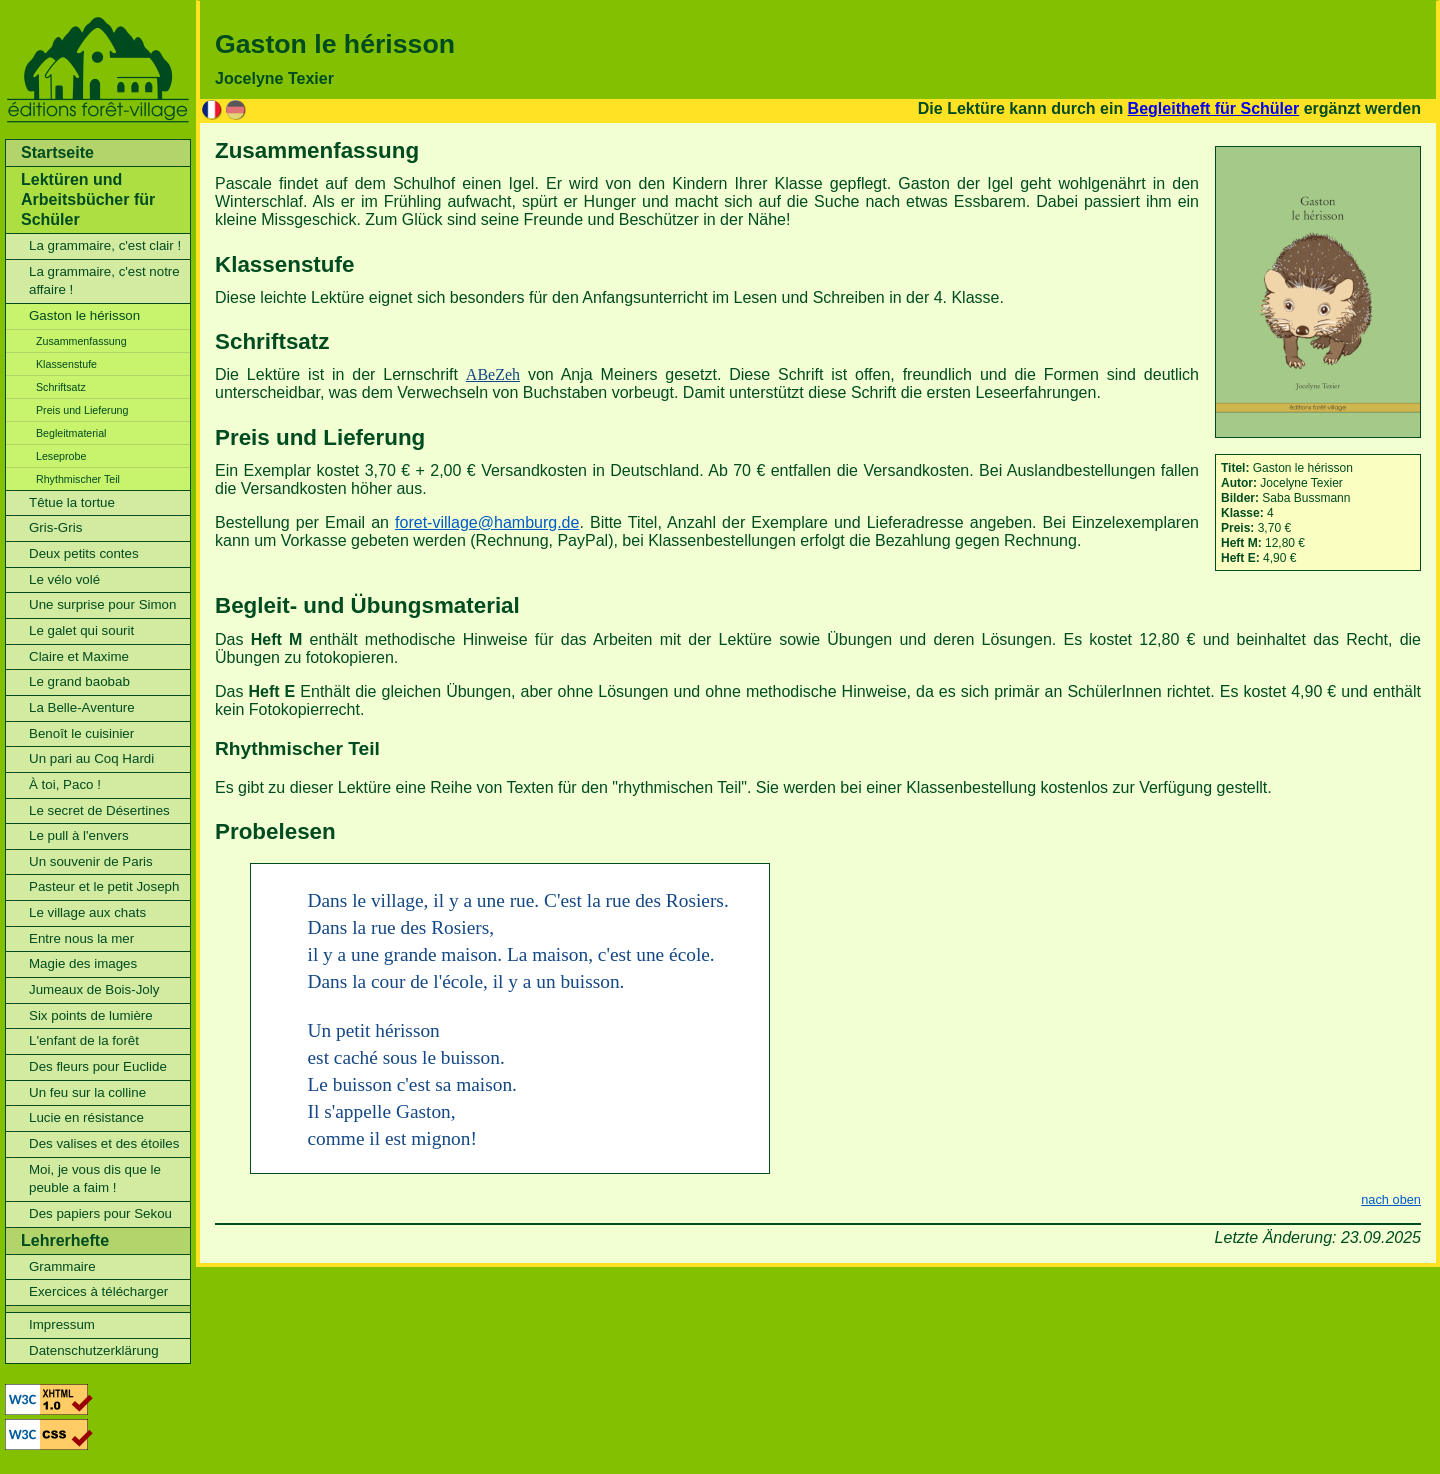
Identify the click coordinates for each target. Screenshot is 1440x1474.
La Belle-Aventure (82, 707)
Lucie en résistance (86, 1117)
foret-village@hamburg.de (487, 522)
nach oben (1391, 1199)
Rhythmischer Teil (78, 479)
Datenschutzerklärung (94, 1350)
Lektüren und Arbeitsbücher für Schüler (88, 199)
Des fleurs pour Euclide (98, 1066)
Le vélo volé (64, 579)
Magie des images (83, 963)
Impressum (62, 1324)
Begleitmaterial (71, 433)
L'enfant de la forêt (84, 1040)
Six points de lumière (91, 1015)
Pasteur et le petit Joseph (104, 886)
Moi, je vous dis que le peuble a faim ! (95, 1179)
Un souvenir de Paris (91, 861)
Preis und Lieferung (82, 410)
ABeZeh (493, 374)
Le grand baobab (79, 681)
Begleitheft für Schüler (1214, 108)
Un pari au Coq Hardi (91, 758)
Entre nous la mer (81, 938)
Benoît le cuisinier (81, 733)
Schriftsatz (61, 387)
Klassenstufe (66, 364)
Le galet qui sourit (81, 630)
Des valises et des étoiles (104, 1143)
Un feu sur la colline (87, 1092)
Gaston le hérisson (84, 315)
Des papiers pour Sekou (100, 1213)
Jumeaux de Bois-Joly (94, 989)
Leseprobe (61, 456)
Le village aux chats (87, 912)
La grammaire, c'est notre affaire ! (104, 281)
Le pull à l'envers (79, 835)
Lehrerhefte (65, 1240)
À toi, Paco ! (65, 784)
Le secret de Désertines (99, 810)
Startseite (57, 152)
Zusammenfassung (81, 341)
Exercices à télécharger (98, 1291)
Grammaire (62, 1266)
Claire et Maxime (79, 656)
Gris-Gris (55, 527)
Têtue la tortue (72, 502)
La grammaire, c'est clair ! (105, 245)
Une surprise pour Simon (102, 604)
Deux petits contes (84, 553)
